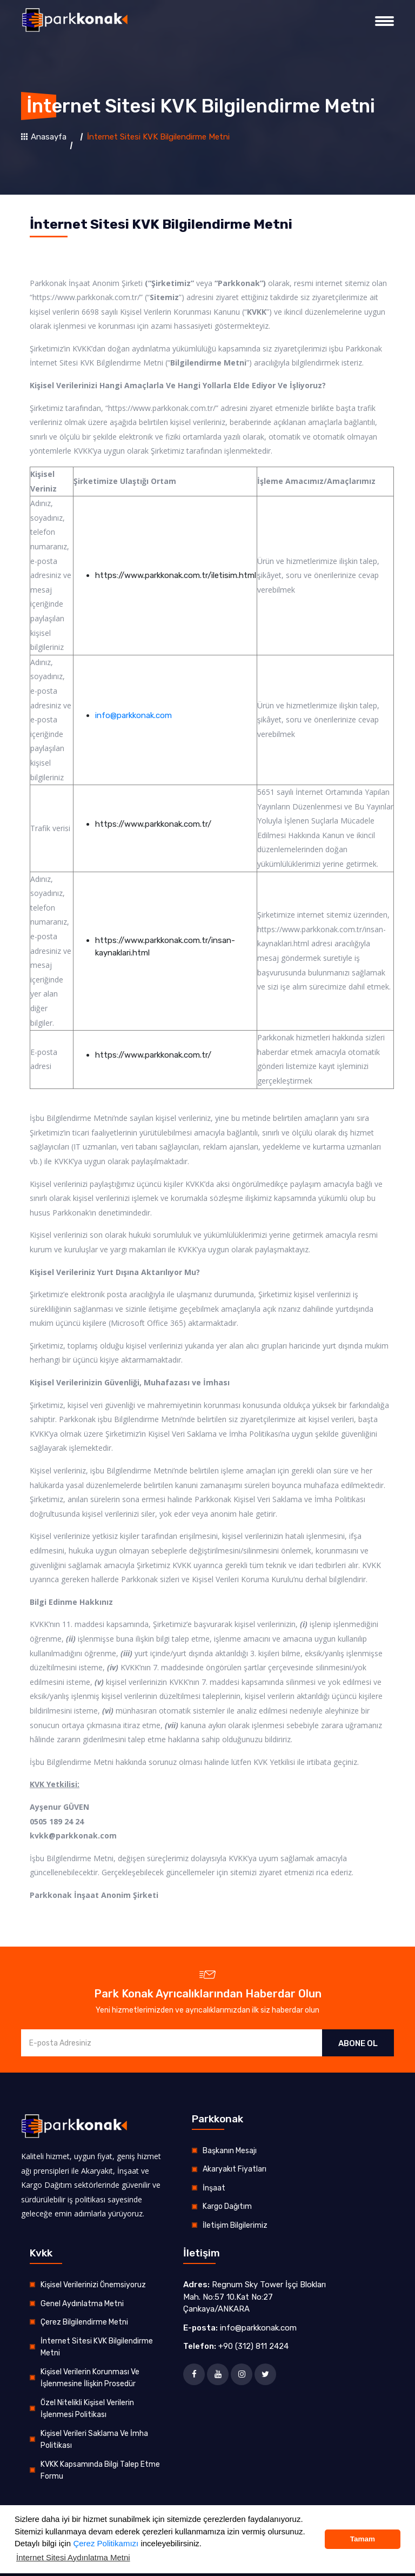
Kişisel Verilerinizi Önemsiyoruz (93, 2284)
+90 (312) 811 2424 (253, 2346)
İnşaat (214, 2188)
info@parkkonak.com (133, 715)
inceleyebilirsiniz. (170, 2543)
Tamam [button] (362, 2539)
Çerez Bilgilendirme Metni (84, 2322)
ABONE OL (358, 2043)
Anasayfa (43, 136)
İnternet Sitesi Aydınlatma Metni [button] (73, 2557)
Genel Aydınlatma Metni (82, 2303)
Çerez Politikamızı (105, 2543)
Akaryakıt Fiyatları (234, 2169)
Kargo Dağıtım (227, 2206)
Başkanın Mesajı (230, 2150)
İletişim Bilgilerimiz (235, 2225)
